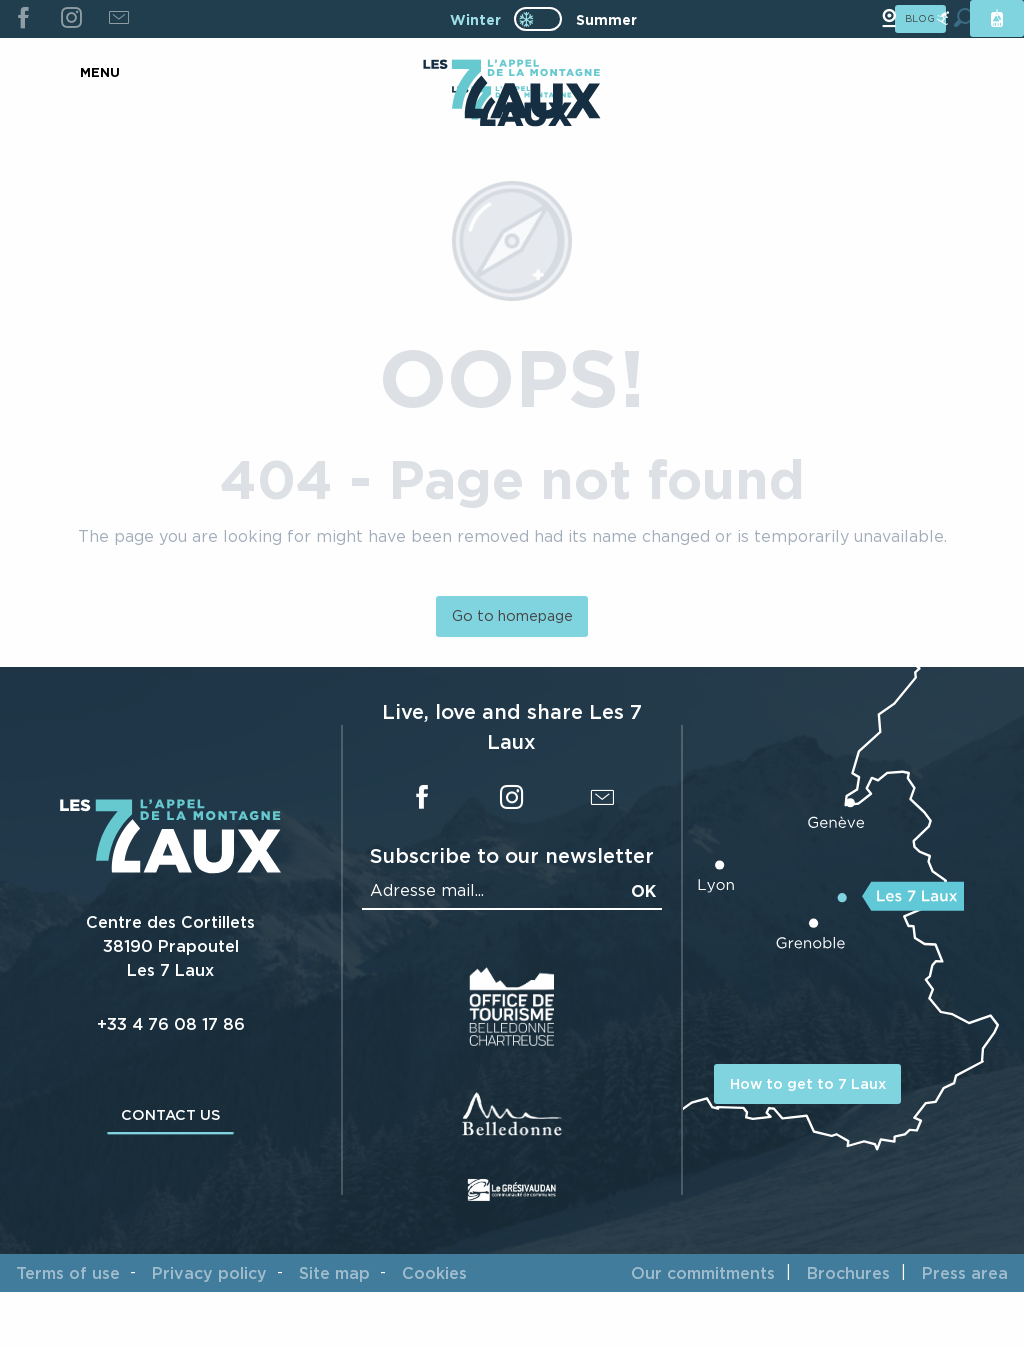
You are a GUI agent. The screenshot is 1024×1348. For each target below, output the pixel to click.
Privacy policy (209, 1273)
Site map (334, 1273)
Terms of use (68, 1273)
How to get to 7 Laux (808, 1083)
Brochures (848, 1273)
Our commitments (703, 1273)
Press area (965, 1273)
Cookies (434, 1273)
